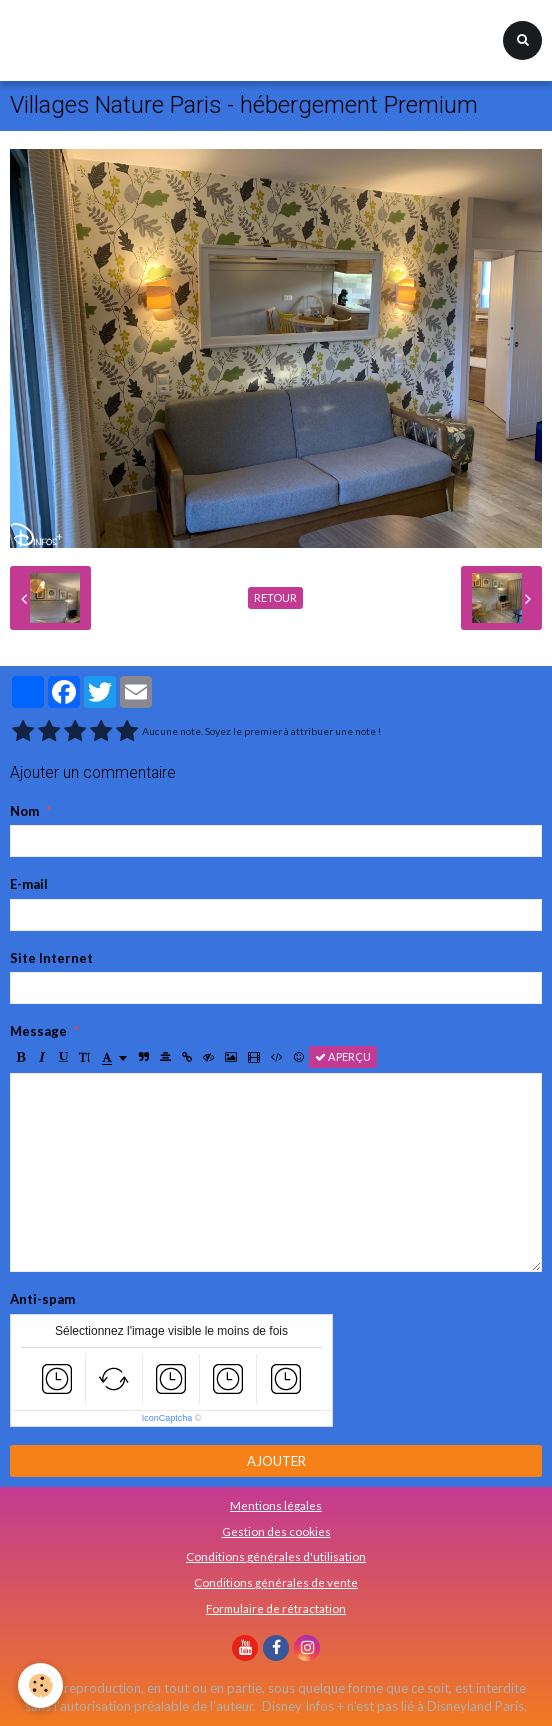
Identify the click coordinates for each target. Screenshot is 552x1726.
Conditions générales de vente (276, 1582)
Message (38, 1031)
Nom (24, 811)
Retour (275, 597)
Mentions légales (276, 1505)
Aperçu (343, 1056)
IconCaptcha (167, 1418)
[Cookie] (40, 1685)
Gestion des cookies (276, 1531)
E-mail (29, 884)
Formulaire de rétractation (276, 1608)
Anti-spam (42, 1299)
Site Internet (51, 958)
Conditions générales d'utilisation (276, 1556)
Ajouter (276, 1461)
